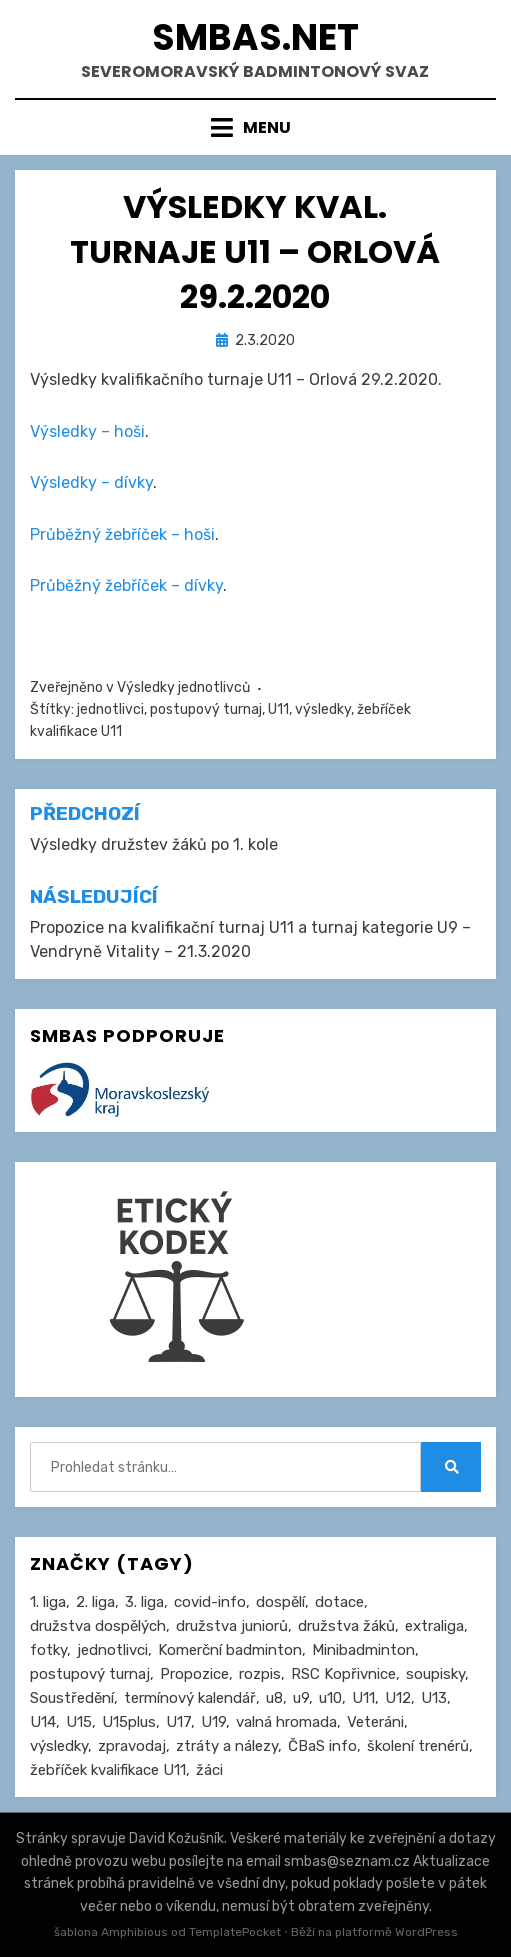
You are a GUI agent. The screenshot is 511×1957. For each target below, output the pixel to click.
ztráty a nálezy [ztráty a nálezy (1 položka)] (227, 1746)
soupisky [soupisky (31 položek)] (435, 1674)
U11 (278, 709)
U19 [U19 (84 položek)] (213, 1722)
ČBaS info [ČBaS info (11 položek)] (322, 1746)
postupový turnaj (206, 709)
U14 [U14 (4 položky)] (43, 1722)
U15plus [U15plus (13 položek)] (129, 1722)
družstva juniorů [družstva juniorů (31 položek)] (232, 1626)
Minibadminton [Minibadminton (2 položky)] (363, 1650)
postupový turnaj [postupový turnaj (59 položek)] (90, 1674)
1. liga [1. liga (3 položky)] (48, 1602)
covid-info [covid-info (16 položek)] (210, 1602)
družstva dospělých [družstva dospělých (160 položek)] (98, 1626)
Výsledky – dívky (91, 482)
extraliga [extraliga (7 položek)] (434, 1626)
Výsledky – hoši (87, 431)
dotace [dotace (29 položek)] (339, 1602)
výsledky (323, 709)
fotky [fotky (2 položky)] (48, 1650)
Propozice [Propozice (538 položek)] (194, 1674)
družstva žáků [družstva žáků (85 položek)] (346, 1626)
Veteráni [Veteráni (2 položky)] (375, 1722)
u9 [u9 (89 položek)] (301, 1698)
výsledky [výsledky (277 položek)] (59, 1746)
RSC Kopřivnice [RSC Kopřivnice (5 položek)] (343, 1674)
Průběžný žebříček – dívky (126, 585)
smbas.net (255, 37)
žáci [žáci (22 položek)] (209, 1770)
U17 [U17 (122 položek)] (178, 1722)
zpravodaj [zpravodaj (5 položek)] (132, 1746)
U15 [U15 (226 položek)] (79, 1722)
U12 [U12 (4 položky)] (398, 1698)
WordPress (426, 1932)
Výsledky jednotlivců (183, 687)
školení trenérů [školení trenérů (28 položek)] (418, 1746)
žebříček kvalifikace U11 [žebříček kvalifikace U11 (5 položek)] (108, 1770)
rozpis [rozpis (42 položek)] (260, 1674)
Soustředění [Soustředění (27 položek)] (72, 1698)
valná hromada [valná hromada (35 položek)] (286, 1722)
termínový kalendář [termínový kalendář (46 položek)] (190, 1698)
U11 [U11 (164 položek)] (363, 1698)
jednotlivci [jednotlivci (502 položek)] (112, 1650)
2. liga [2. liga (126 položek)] (95, 1602)
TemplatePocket (235, 1932)
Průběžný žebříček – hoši (122, 534)
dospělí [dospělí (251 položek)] (280, 1602)
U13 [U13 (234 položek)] (434, 1698)
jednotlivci (110, 709)
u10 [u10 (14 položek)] (330, 1698)
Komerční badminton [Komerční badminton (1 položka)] (230, 1650)
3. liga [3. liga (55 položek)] (144, 1602)
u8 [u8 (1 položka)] (274, 1698)
